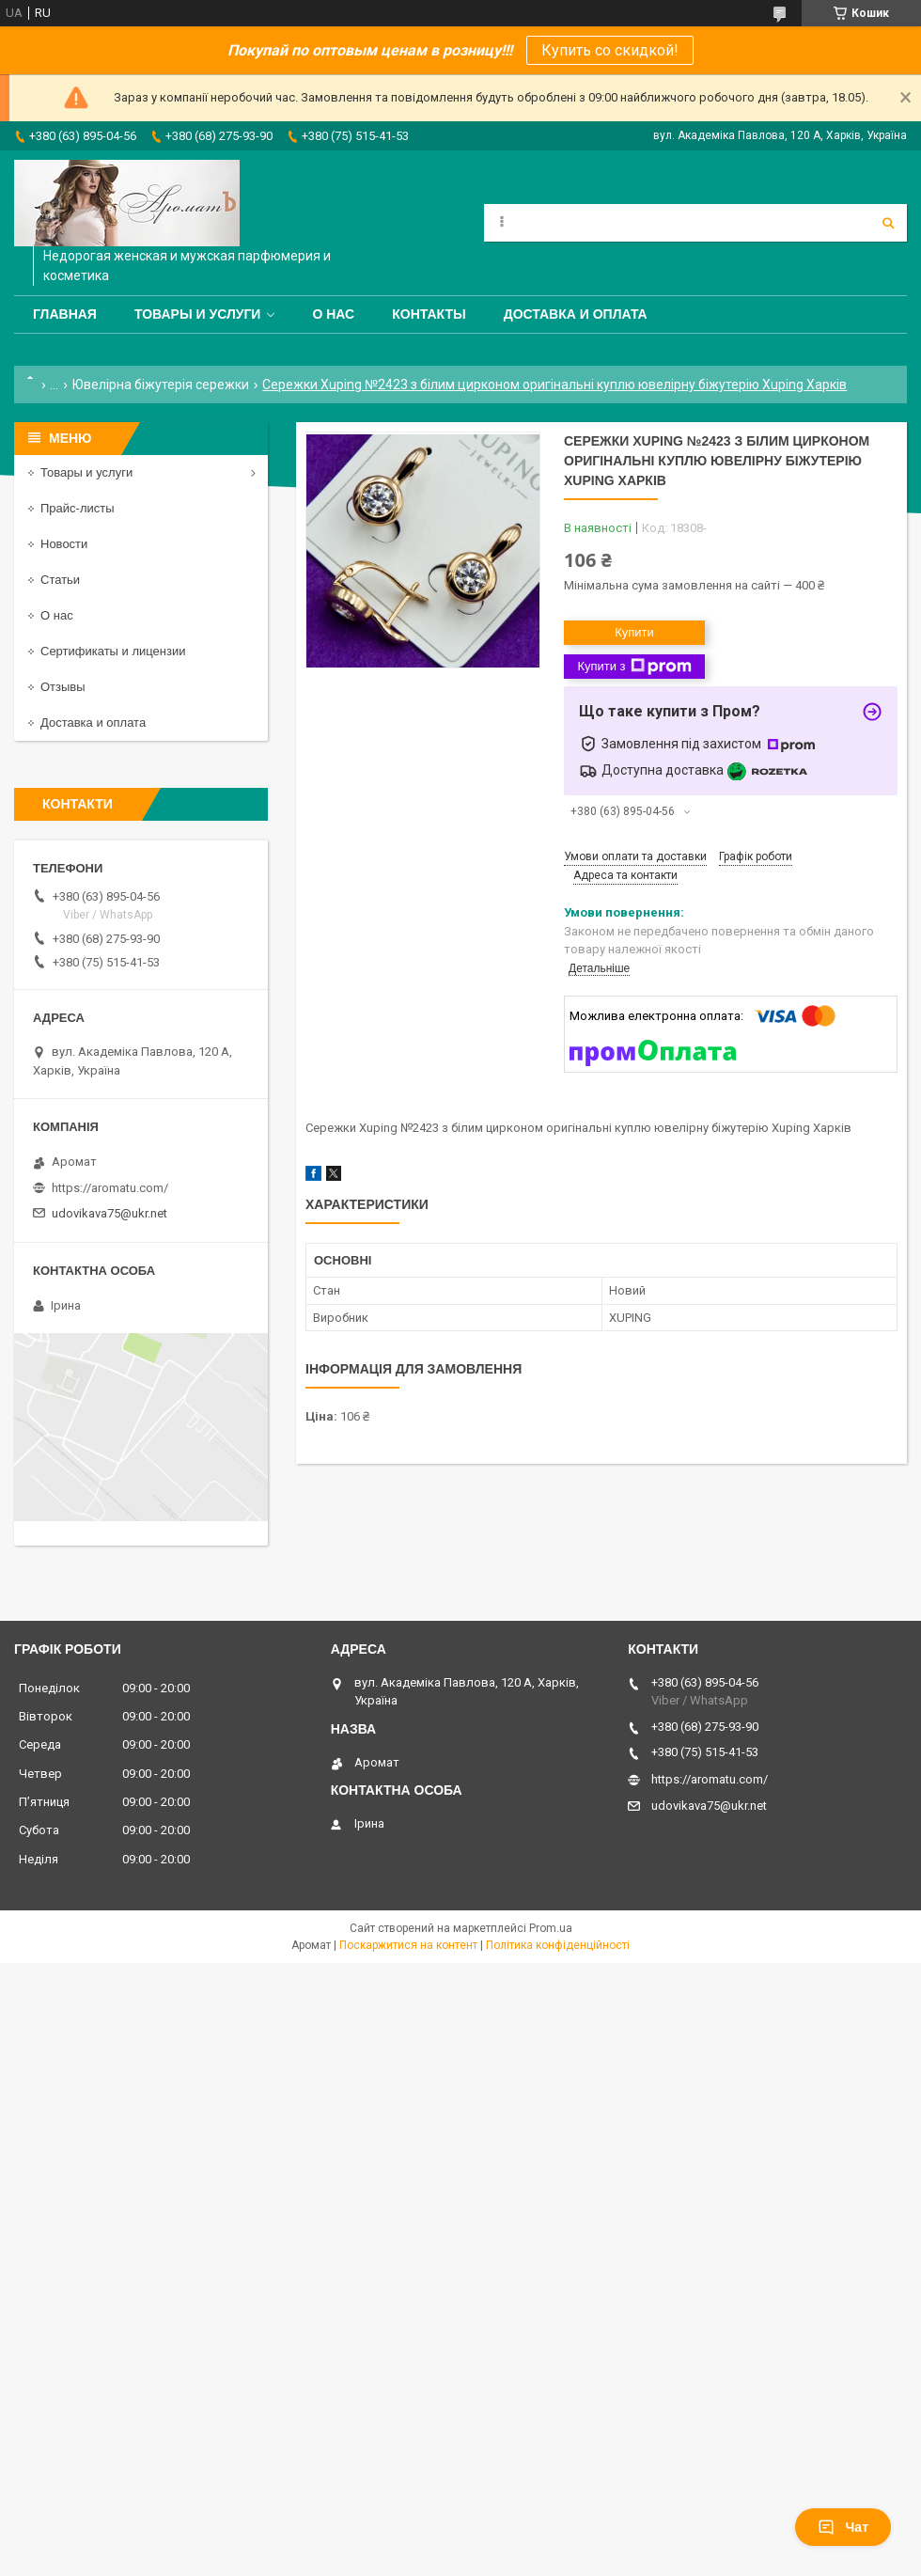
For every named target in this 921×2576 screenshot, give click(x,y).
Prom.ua (550, 1928)
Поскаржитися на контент (408, 1945)
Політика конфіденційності (558, 1945)
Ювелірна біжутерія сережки (160, 384)
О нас (333, 314)
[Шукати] (888, 223)
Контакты (428, 314)
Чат (843, 2527)
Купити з (634, 666)
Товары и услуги (197, 314)
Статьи (60, 580)
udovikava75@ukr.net (109, 1213)
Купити (634, 632)
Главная (65, 314)
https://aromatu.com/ (110, 1188)
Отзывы (63, 687)
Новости (63, 544)
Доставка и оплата (576, 314)
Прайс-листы (77, 508)
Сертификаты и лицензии (112, 651)
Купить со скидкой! (610, 50)
